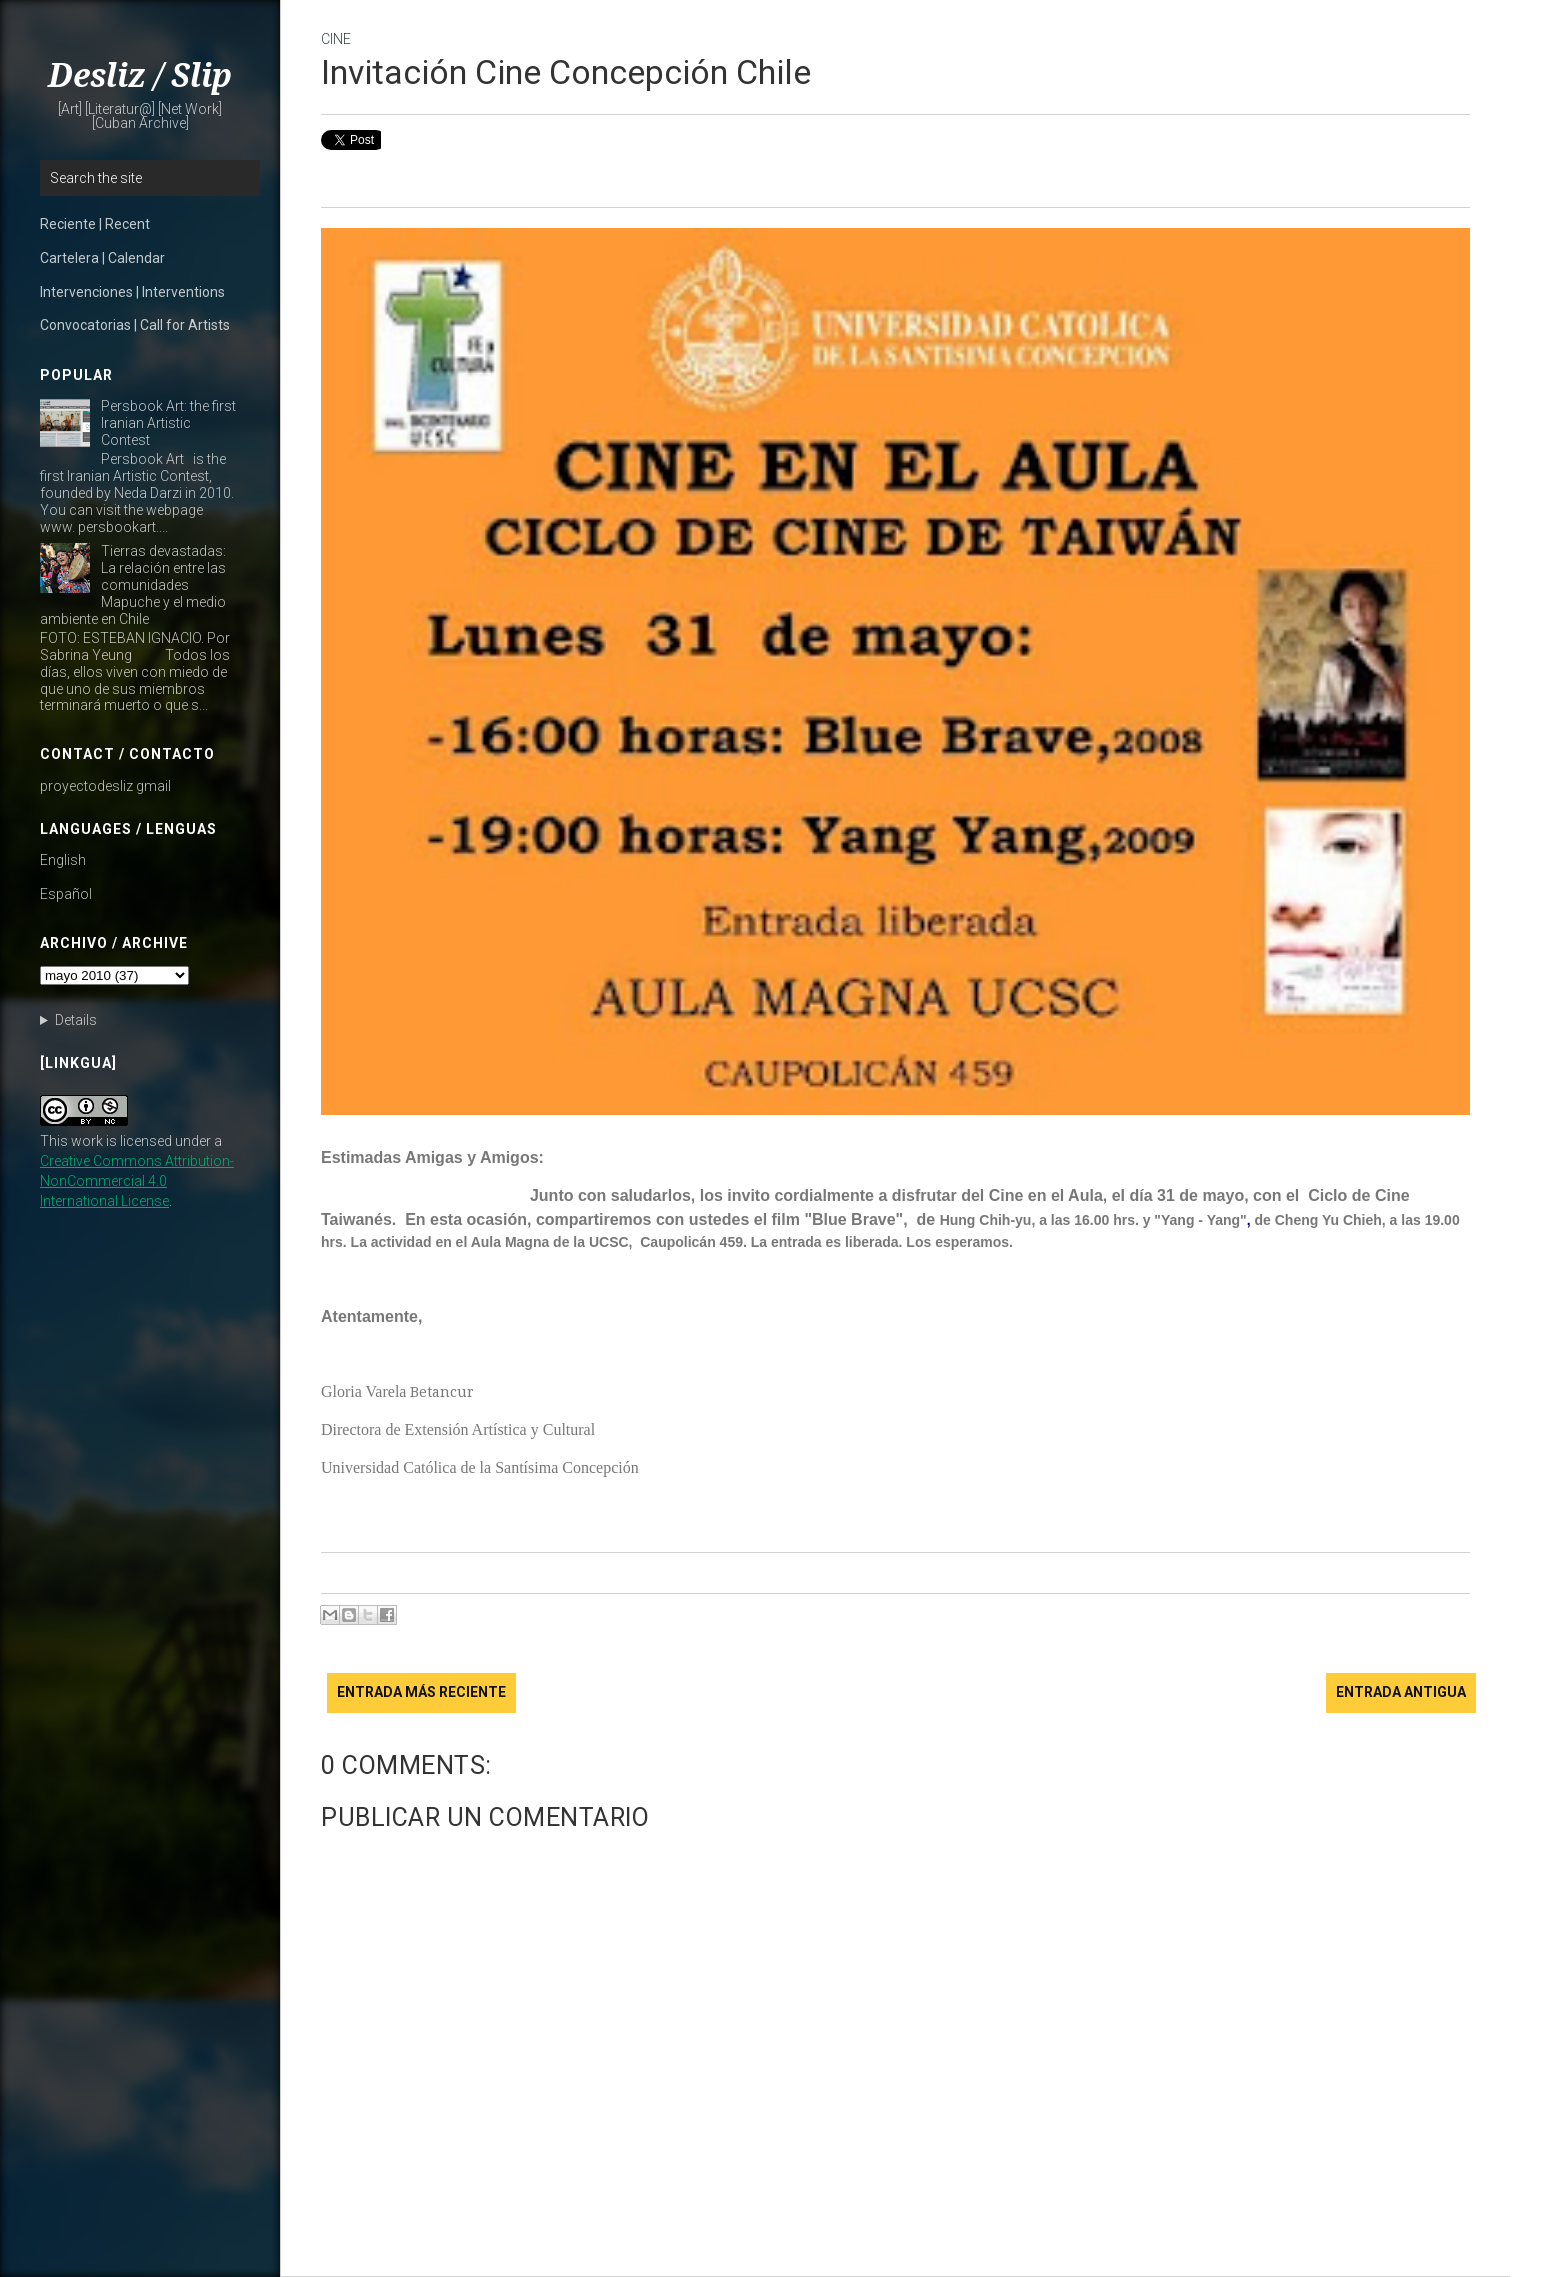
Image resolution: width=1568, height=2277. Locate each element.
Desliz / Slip (140, 76)
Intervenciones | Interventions (132, 292)
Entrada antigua (1401, 1692)
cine (336, 39)
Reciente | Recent (95, 224)
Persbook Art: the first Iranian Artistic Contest (168, 423)
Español (66, 894)
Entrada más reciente (421, 1692)
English (63, 860)
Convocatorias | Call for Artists (135, 325)
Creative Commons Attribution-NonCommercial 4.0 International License (137, 1181)
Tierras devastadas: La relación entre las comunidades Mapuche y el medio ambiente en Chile (133, 584)
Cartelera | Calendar (102, 258)
